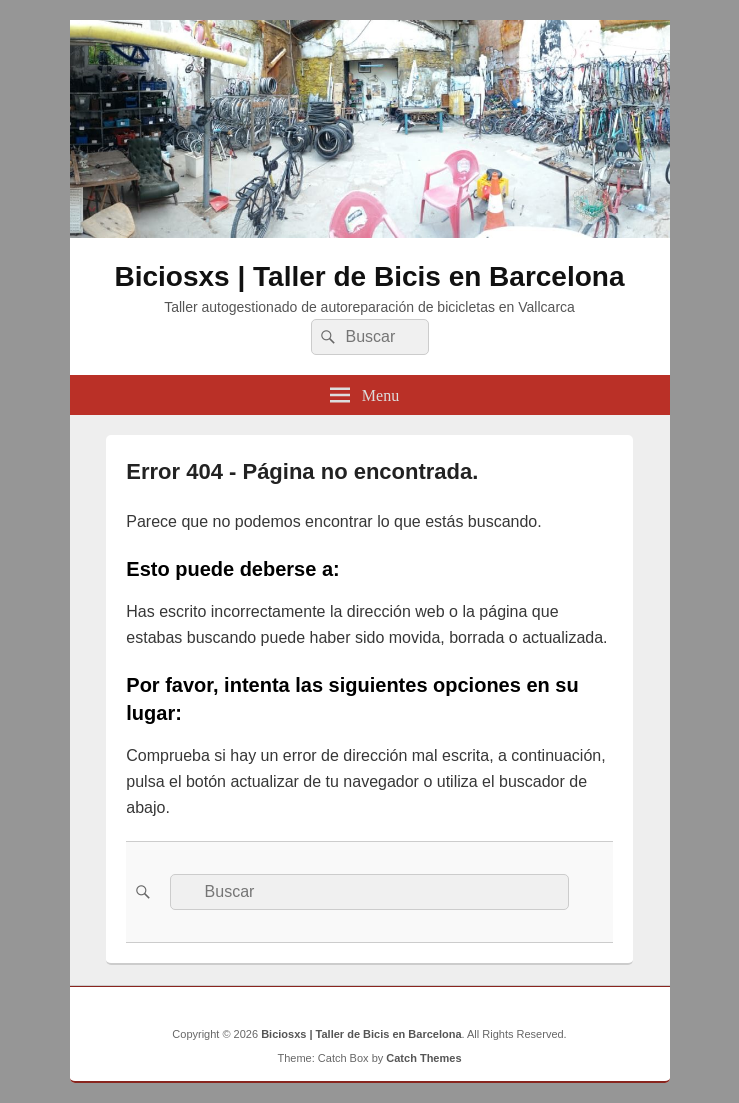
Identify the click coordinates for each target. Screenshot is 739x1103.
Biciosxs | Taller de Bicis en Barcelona (370, 276)
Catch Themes (423, 1058)
